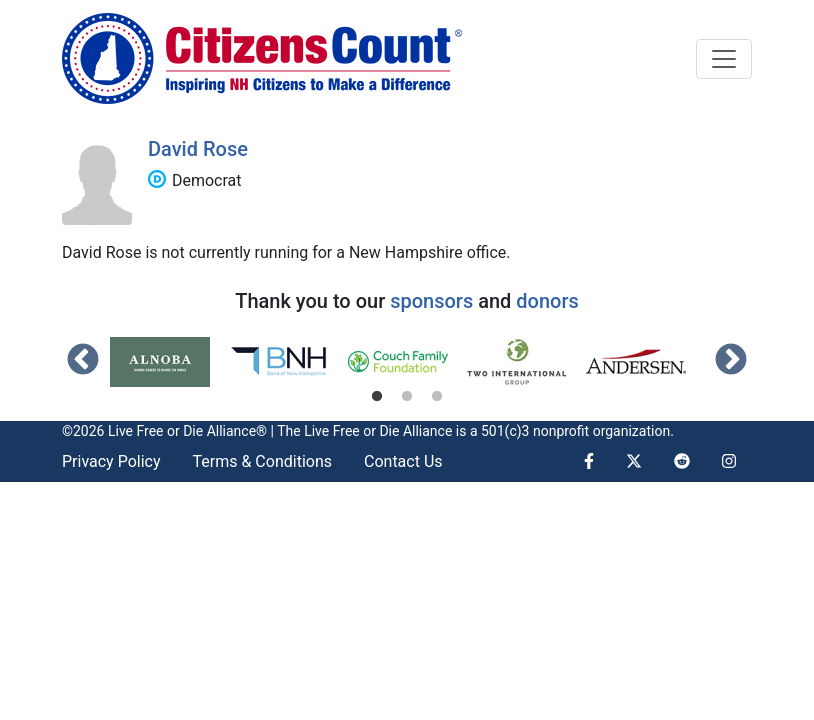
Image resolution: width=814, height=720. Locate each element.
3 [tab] (437, 397)
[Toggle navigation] (724, 59)
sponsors (431, 301)
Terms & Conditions (263, 461)
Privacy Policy (111, 461)
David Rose (198, 149)
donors (547, 301)
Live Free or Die (351, 431)
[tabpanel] (169, 362)
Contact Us (403, 461)
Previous (83, 361)
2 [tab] (407, 397)
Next (731, 361)
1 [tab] (377, 397)
